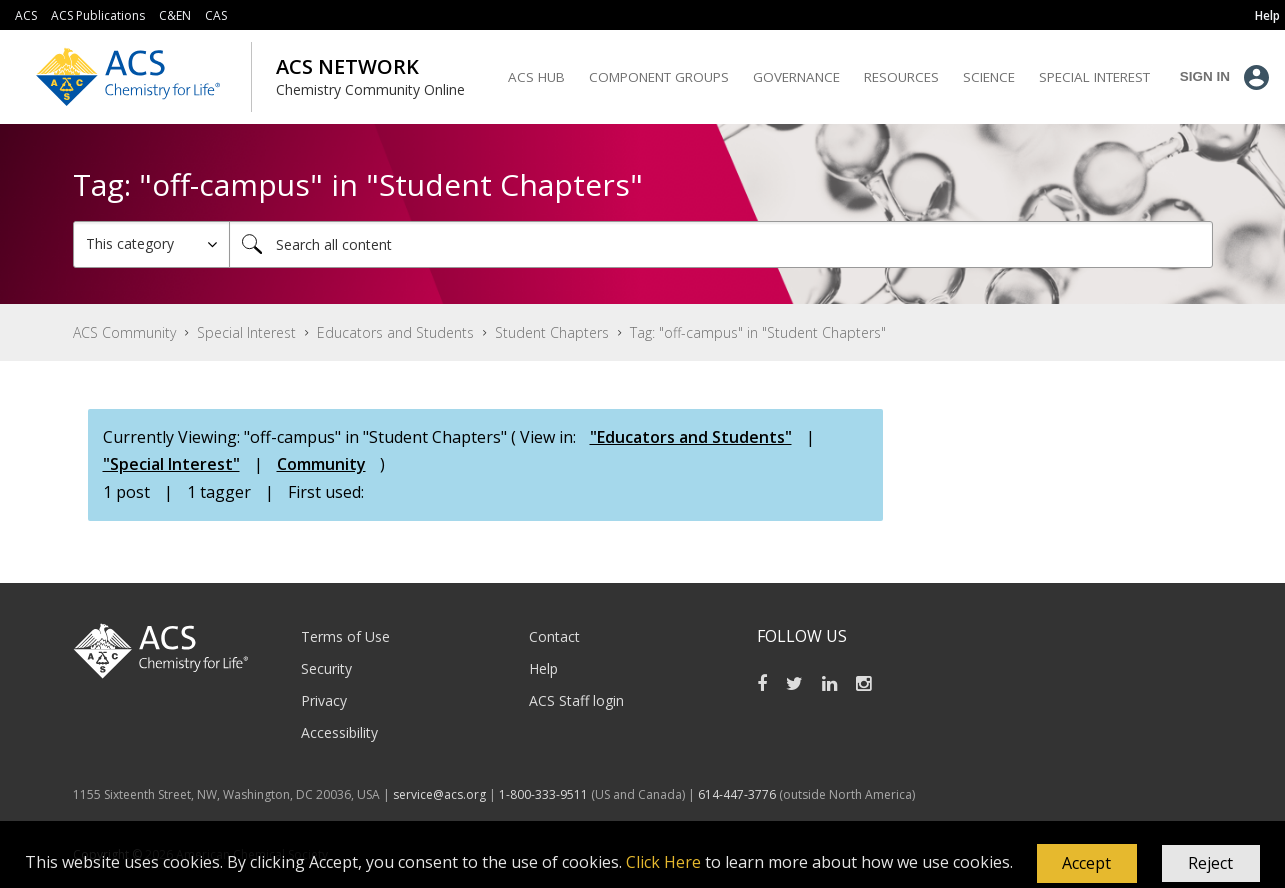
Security (326, 668)
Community (321, 464)
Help (543, 668)
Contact (554, 636)
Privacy (324, 700)
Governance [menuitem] (796, 77)
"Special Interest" (171, 464)
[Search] (721, 244)
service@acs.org (439, 794)
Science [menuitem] (989, 77)
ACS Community (124, 332)
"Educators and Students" (691, 437)
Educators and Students (395, 332)
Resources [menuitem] (901, 77)
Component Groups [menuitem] (659, 77)
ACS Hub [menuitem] (536, 77)
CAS (216, 15)
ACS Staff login (576, 700)
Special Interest (246, 332)
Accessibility (339, 732)
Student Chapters (552, 332)
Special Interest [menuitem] (1094, 77)
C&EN (175, 15)
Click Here (663, 862)
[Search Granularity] (151, 244)
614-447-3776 (738, 794)
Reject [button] (1210, 863)
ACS (26, 15)
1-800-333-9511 (543, 794)
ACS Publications (98, 15)
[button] (1087, 864)
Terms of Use (345, 636)
